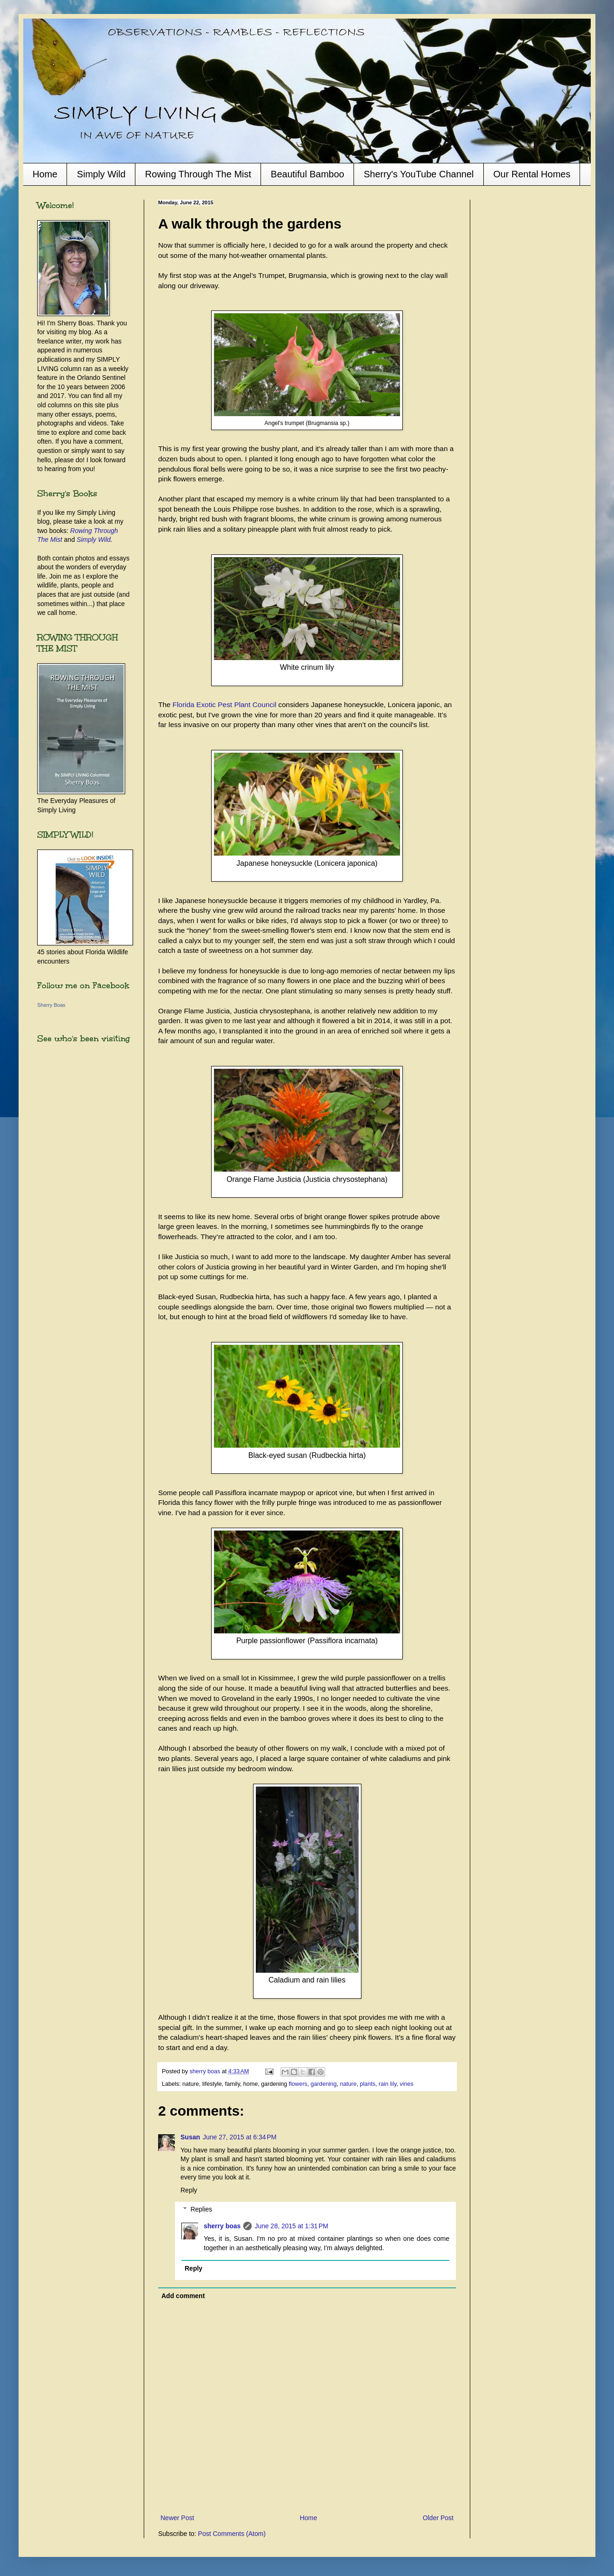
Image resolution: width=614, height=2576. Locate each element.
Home (45, 174)
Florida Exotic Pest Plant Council (224, 704)
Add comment (183, 2296)
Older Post (438, 2518)
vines (406, 2084)
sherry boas (222, 2226)
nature (348, 2084)
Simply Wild (101, 174)
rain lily (387, 2084)
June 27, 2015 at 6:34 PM (239, 2137)
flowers (298, 2084)
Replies (201, 2209)
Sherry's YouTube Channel (419, 174)
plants (367, 2084)
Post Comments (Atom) (232, 2533)
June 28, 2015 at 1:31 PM (291, 2226)
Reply (188, 2190)
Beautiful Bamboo (307, 174)
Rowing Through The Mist (198, 174)
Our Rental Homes (532, 174)
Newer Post (177, 2518)
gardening (324, 2084)
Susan (190, 2137)
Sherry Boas (51, 1005)
